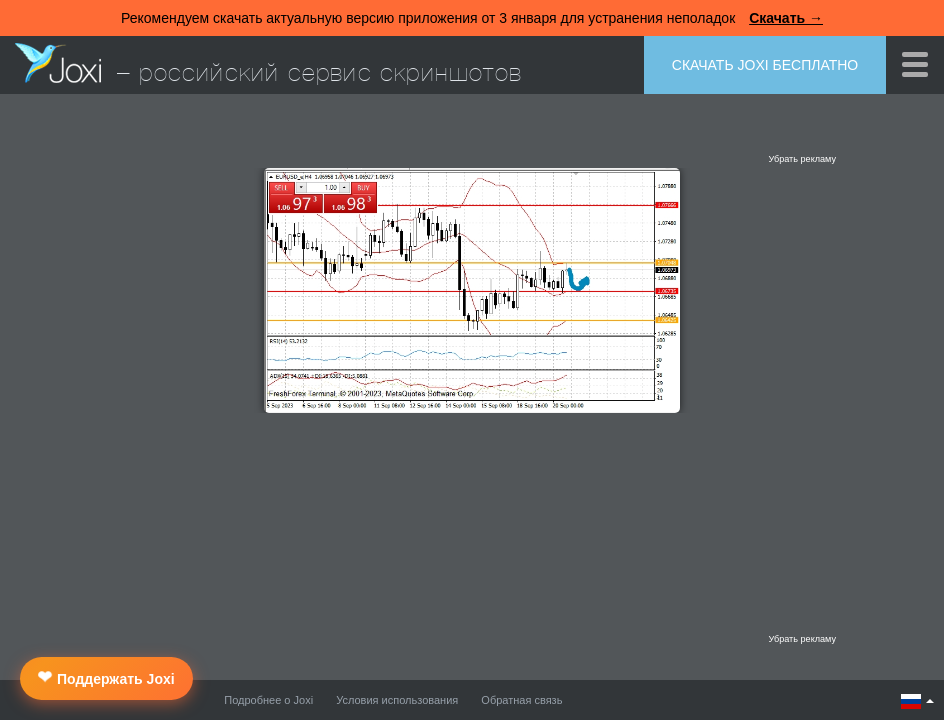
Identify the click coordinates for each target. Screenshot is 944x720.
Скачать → (786, 18)
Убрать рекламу (802, 159)
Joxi (58, 63)
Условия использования (397, 700)
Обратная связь (521, 700)
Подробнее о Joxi (268, 700)
